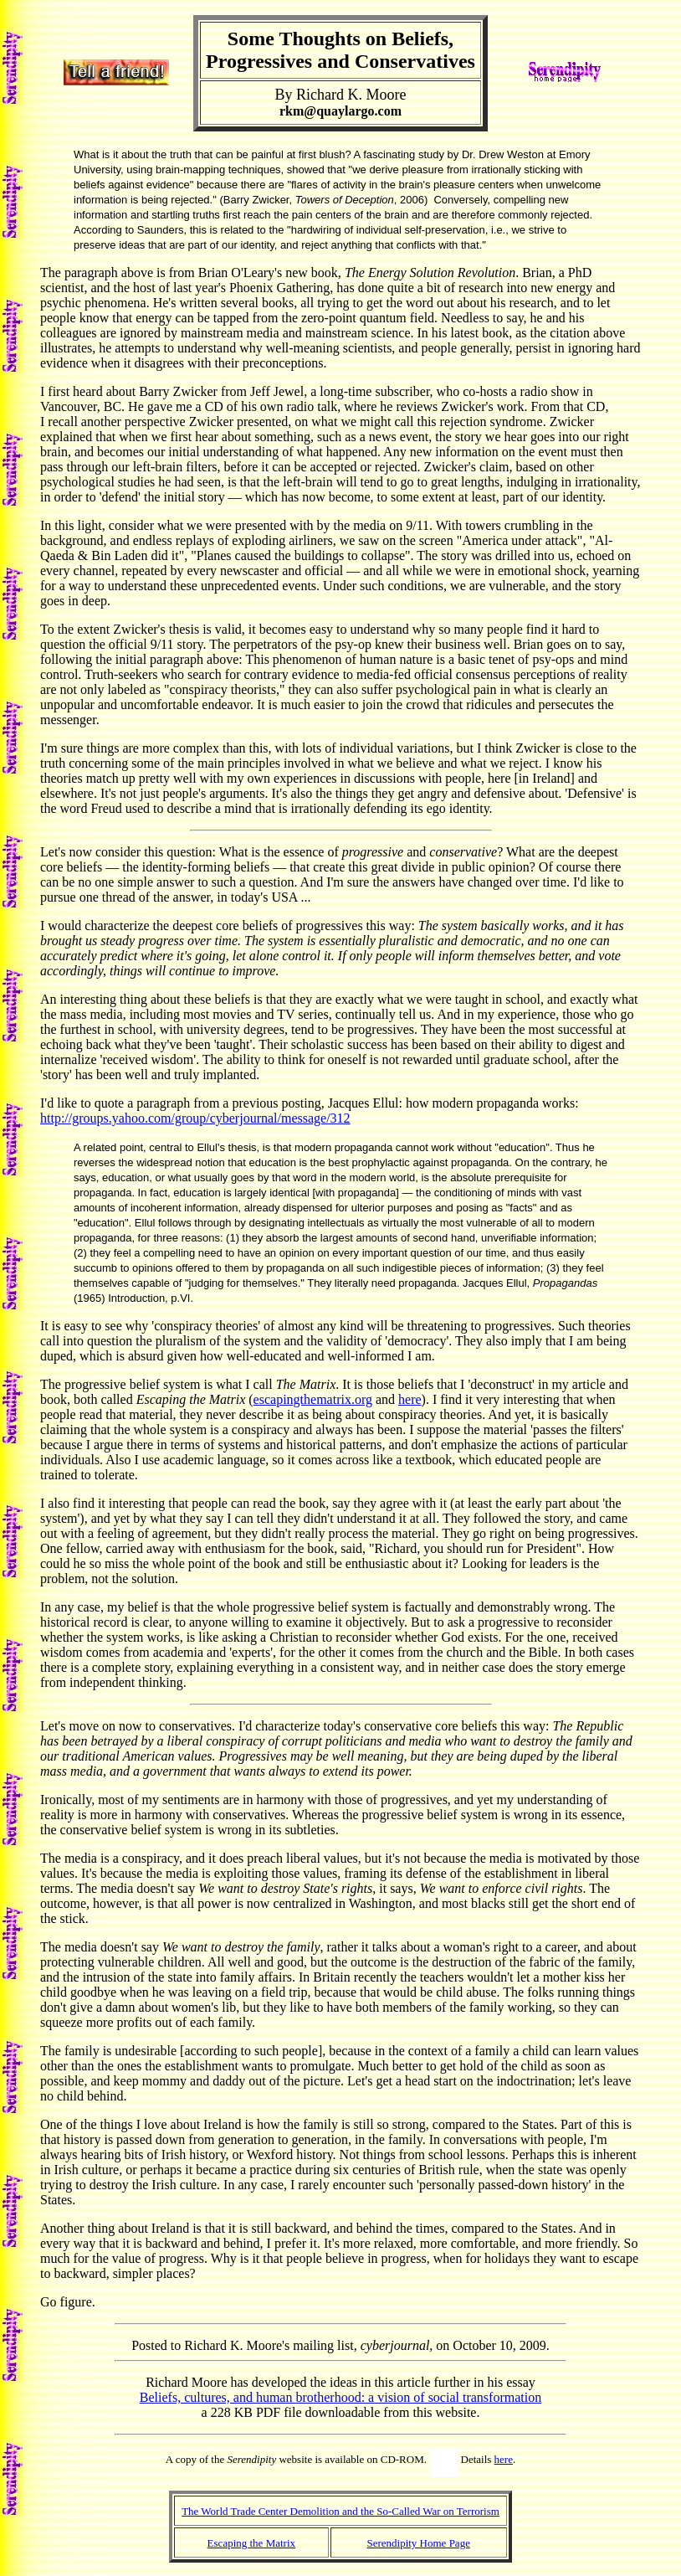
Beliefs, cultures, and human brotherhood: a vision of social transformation (340, 2397)
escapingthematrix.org (312, 1399)
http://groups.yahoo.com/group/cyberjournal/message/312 (195, 1118)
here (410, 1399)
